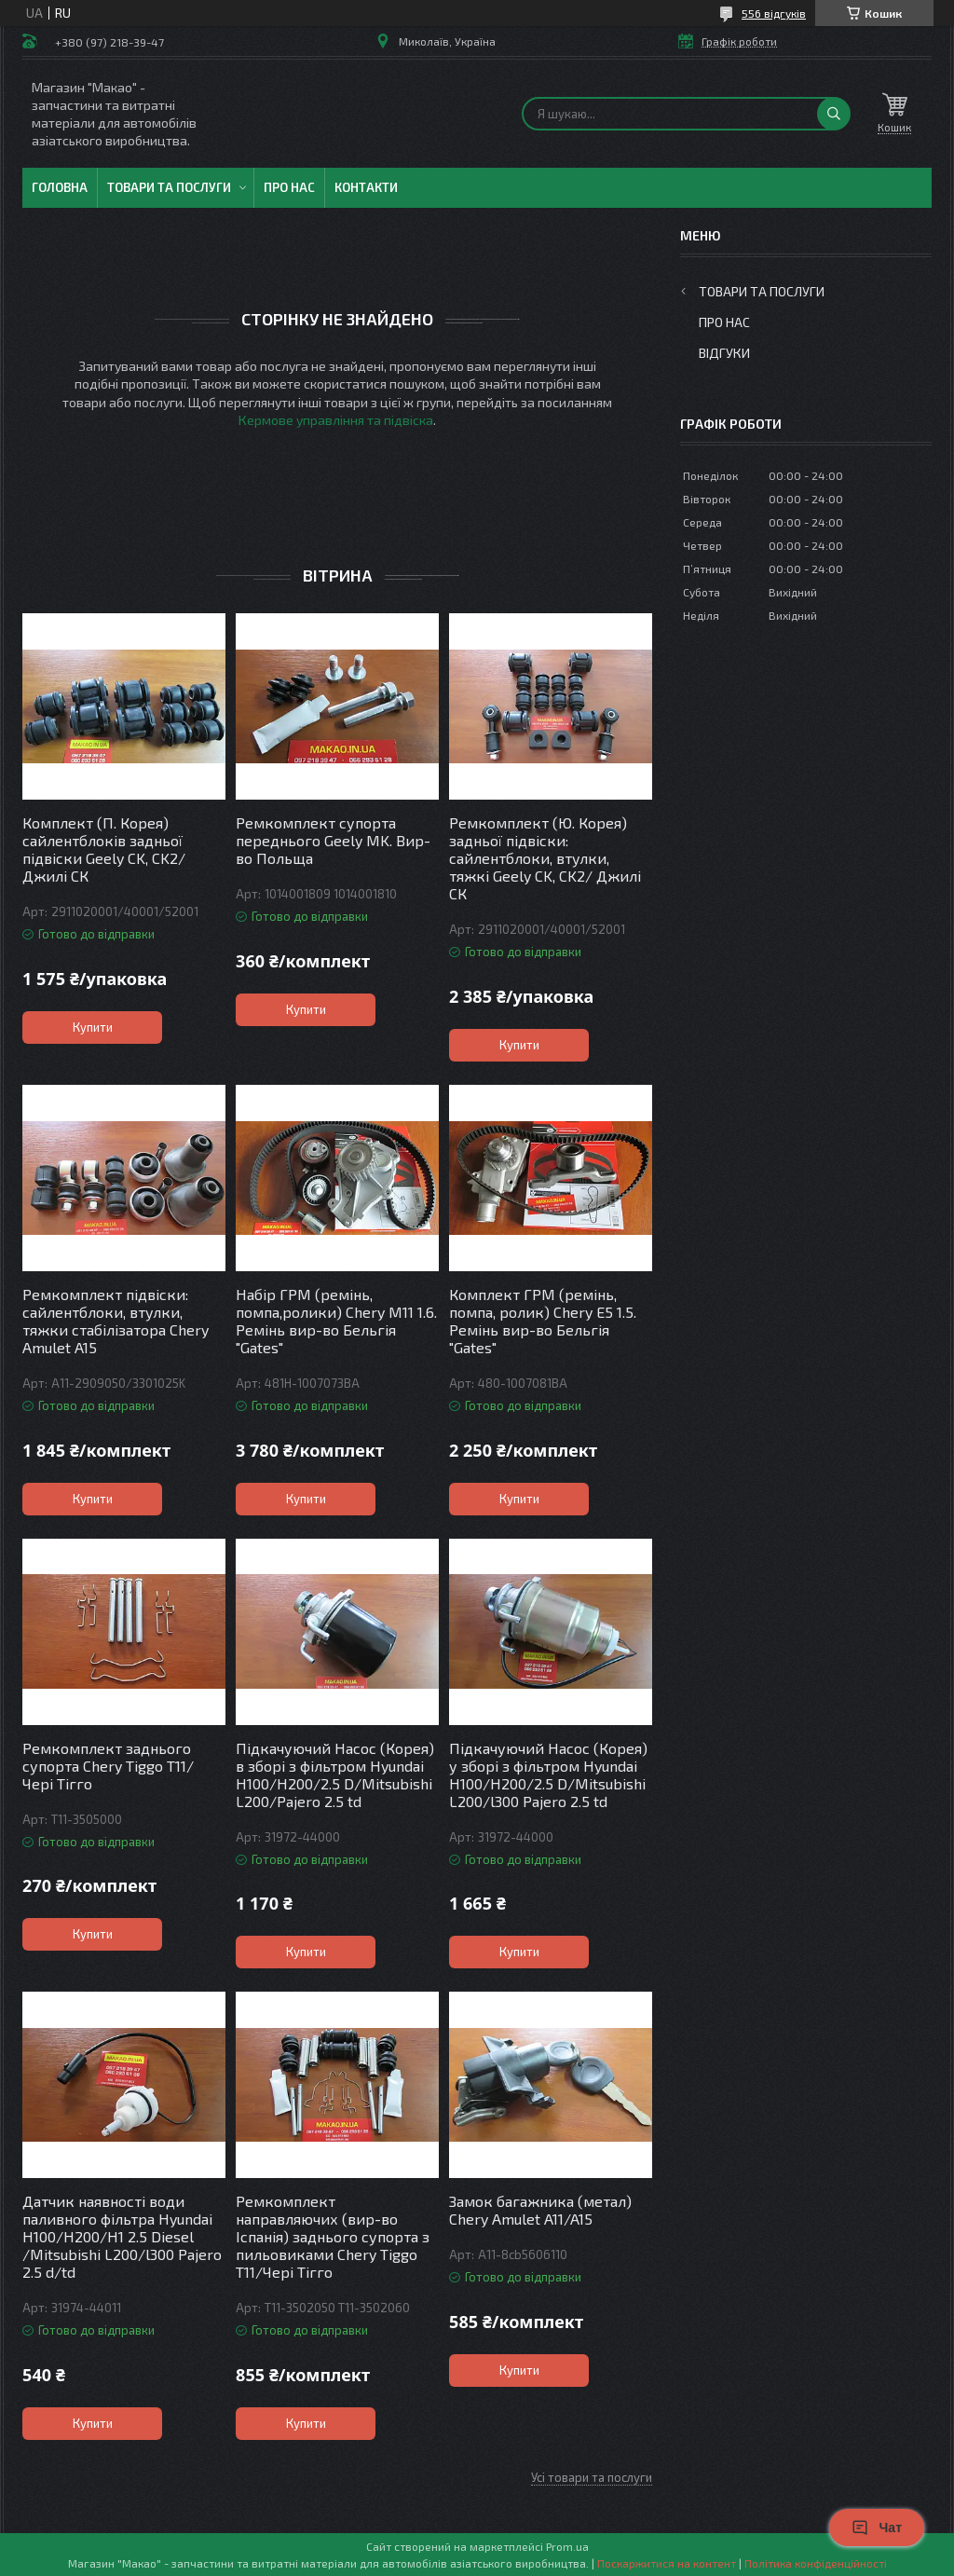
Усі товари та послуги (591, 2477)
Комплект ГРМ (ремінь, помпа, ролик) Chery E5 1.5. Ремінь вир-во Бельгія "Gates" (542, 1320)
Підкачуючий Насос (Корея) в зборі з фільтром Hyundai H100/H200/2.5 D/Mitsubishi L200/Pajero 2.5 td (335, 1774)
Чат (877, 2527)
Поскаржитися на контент (666, 2562)
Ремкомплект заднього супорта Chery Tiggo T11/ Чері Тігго (108, 1765)
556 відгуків (774, 13)
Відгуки (724, 353)
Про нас (289, 187)
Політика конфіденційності (815, 2562)
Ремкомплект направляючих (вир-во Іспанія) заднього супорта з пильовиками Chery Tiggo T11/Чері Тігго (332, 2236)
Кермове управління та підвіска (335, 420)
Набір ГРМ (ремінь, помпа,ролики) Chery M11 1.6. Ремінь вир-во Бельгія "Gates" (336, 1320)
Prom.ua (567, 2546)
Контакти (366, 187)
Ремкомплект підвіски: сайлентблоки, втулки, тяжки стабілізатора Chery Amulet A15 (115, 1320)
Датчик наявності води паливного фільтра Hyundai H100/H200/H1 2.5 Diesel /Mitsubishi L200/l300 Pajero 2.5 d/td (122, 2236)
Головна (60, 187)
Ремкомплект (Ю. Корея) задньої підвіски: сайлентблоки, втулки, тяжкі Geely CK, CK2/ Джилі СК (545, 858)
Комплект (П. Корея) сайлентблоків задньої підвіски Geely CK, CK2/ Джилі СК (103, 849)
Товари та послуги (169, 187)
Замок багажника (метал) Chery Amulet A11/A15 (540, 2209)
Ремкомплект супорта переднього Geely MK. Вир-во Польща (333, 840)
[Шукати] (834, 113)
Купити (93, 1027)
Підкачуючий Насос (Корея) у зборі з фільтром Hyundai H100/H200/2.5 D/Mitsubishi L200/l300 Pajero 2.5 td (548, 1774)
